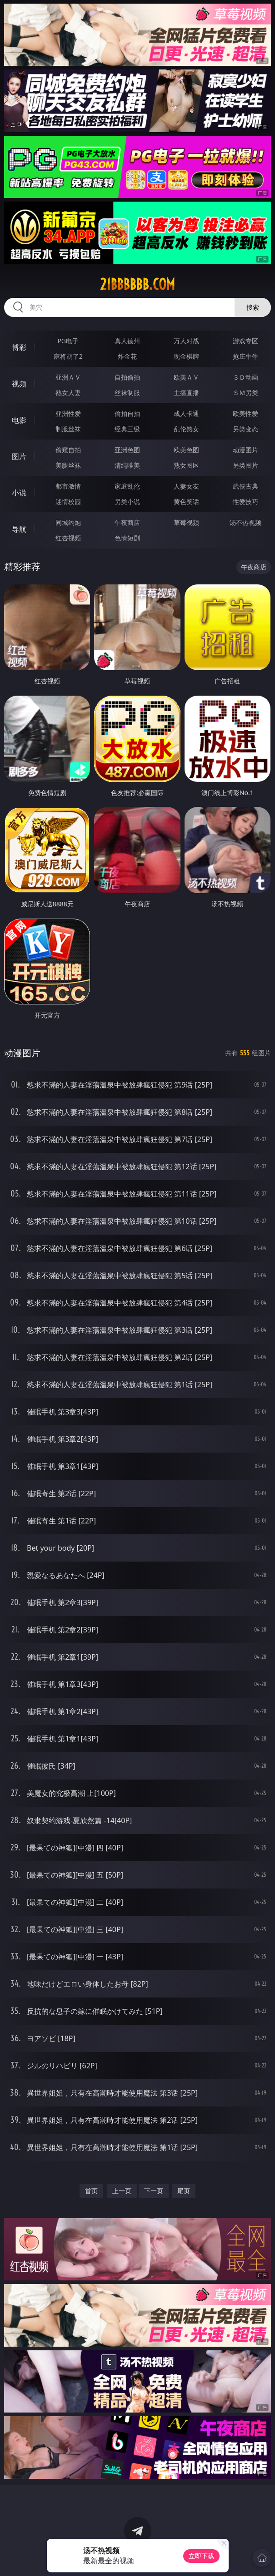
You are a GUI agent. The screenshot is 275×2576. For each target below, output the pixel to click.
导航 (19, 529)
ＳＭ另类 (245, 392)
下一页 (153, 2190)
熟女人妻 (68, 392)
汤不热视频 (245, 522)
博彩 (19, 347)
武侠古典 (245, 486)
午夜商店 (127, 522)
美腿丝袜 (68, 465)
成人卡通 (186, 413)
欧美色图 (186, 449)
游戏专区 (245, 340)
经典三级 (127, 429)
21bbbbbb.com (137, 284)
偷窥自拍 (68, 449)
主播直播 (186, 392)
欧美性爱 (245, 413)
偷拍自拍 (127, 413)
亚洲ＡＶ (68, 377)
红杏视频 (68, 538)
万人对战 (186, 340)
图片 (19, 456)
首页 (91, 2190)
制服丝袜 (68, 429)
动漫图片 (245, 449)
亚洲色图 (127, 449)
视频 (19, 384)
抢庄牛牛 (245, 356)
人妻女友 (186, 486)
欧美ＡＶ (186, 377)
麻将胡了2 (68, 356)
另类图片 (245, 465)
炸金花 (127, 356)
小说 (19, 493)
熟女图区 (186, 465)
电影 (19, 420)
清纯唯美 (127, 465)
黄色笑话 (186, 501)
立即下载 (201, 2555)
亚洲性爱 (68, 413)
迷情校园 (68, 501)
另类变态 (245, 429)
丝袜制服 (127, 392)
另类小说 (127, 501)
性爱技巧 (245, 501)
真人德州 (127, 340)
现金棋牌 (186, 356)
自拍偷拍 (127, 377)
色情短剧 (127, 538)
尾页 (183, 2190)
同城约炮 (68, 522)
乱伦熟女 (186, 429)
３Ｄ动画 (245, 377)
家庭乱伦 (127, 486)
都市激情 (68, 486)
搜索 (252, 307)
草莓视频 (186, 522)
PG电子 (68, 340)
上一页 (121, 2190)
